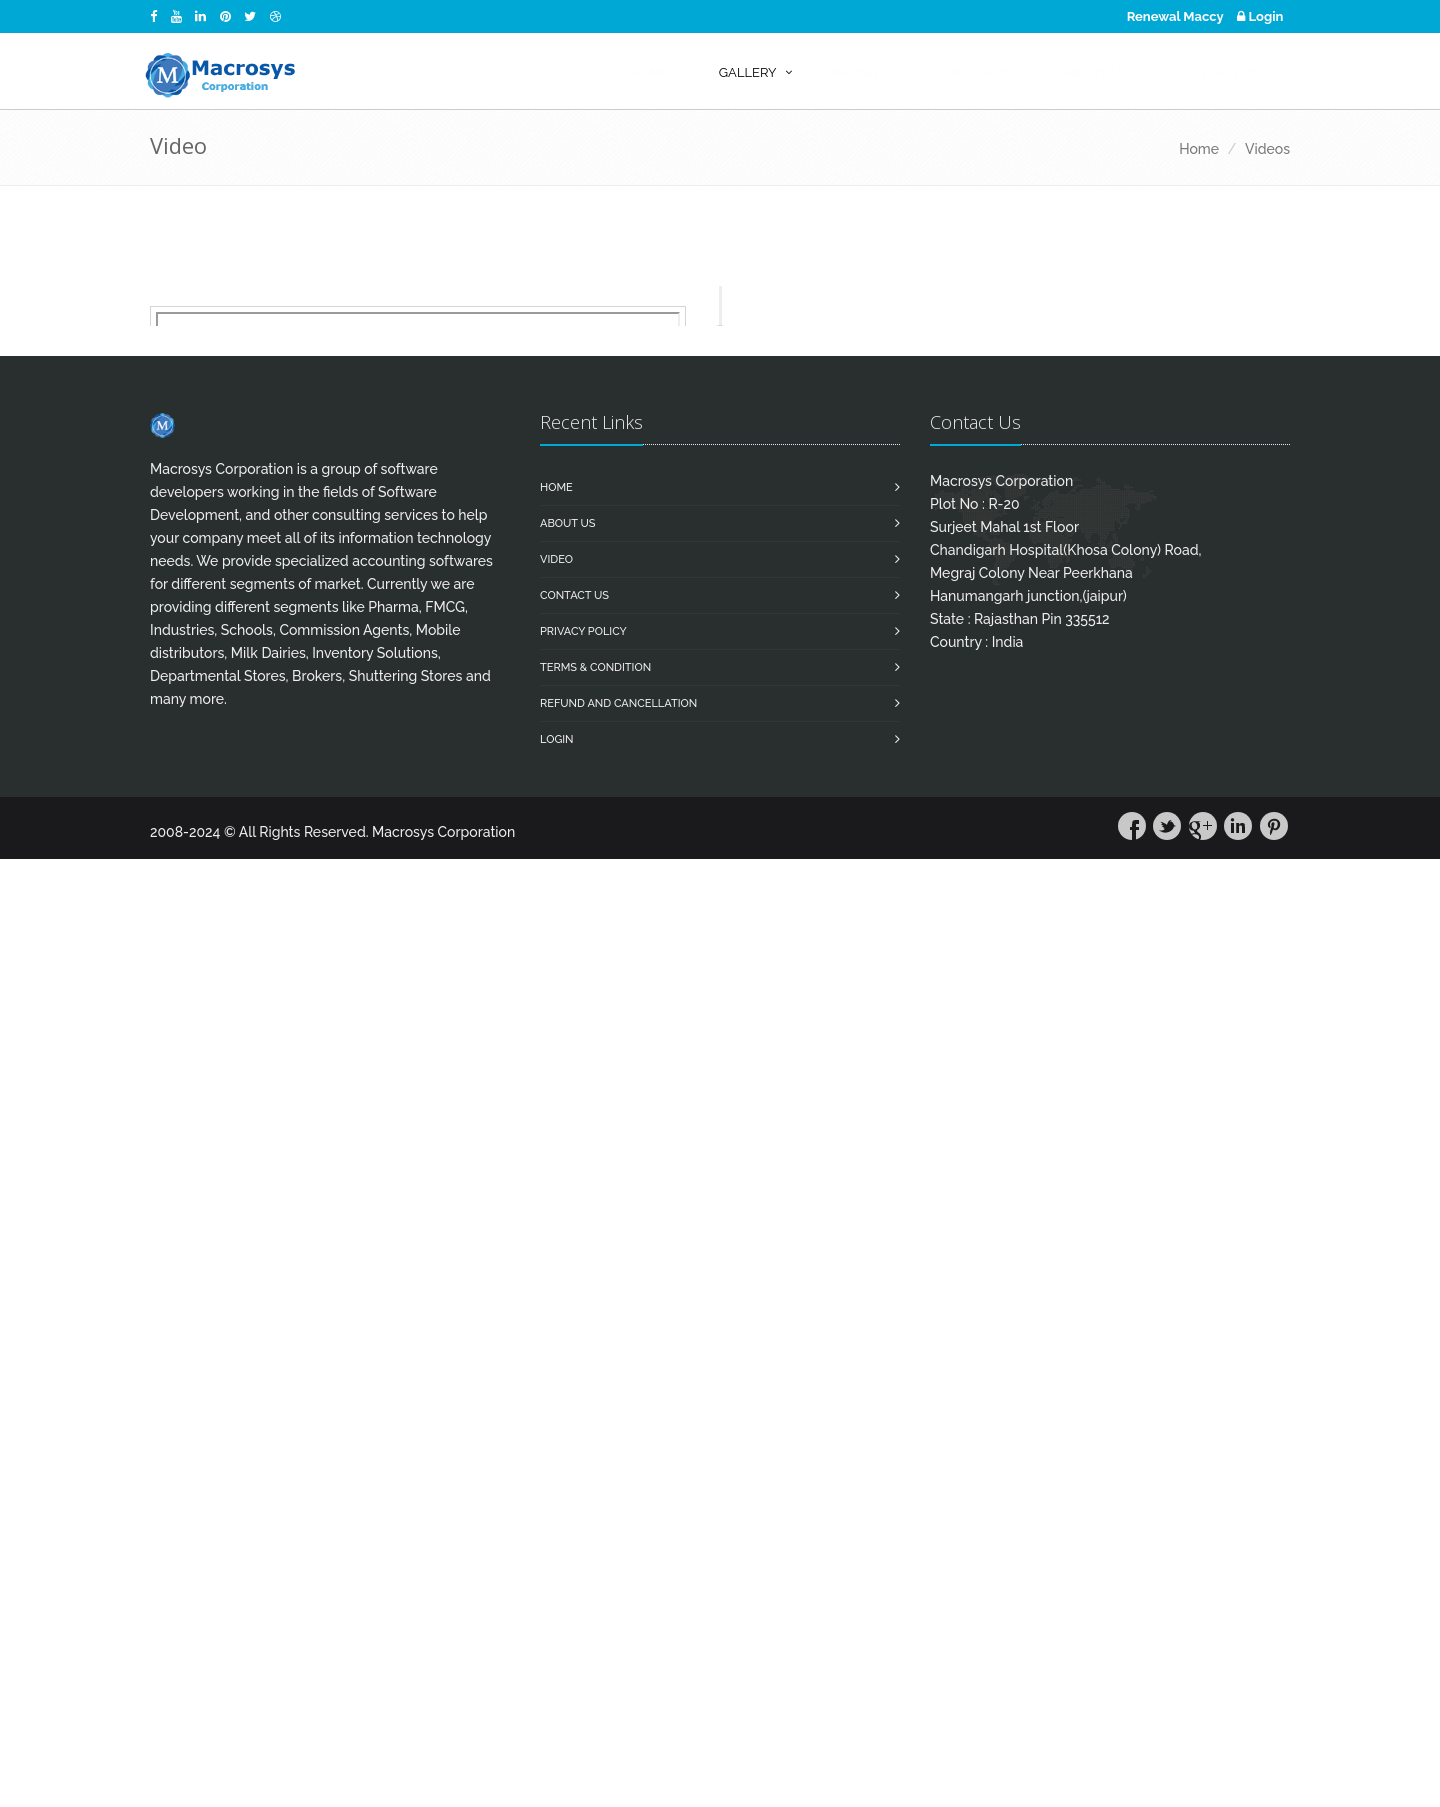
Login (1260, 16)
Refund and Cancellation (618, 703)
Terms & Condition (595, 667)
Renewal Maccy (1175, 16)
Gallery (748, 72)
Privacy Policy (583, 631)
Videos (1267, 149)
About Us (568, 523)
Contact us (574, 595)
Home (1199, 149)
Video (556, 559)
